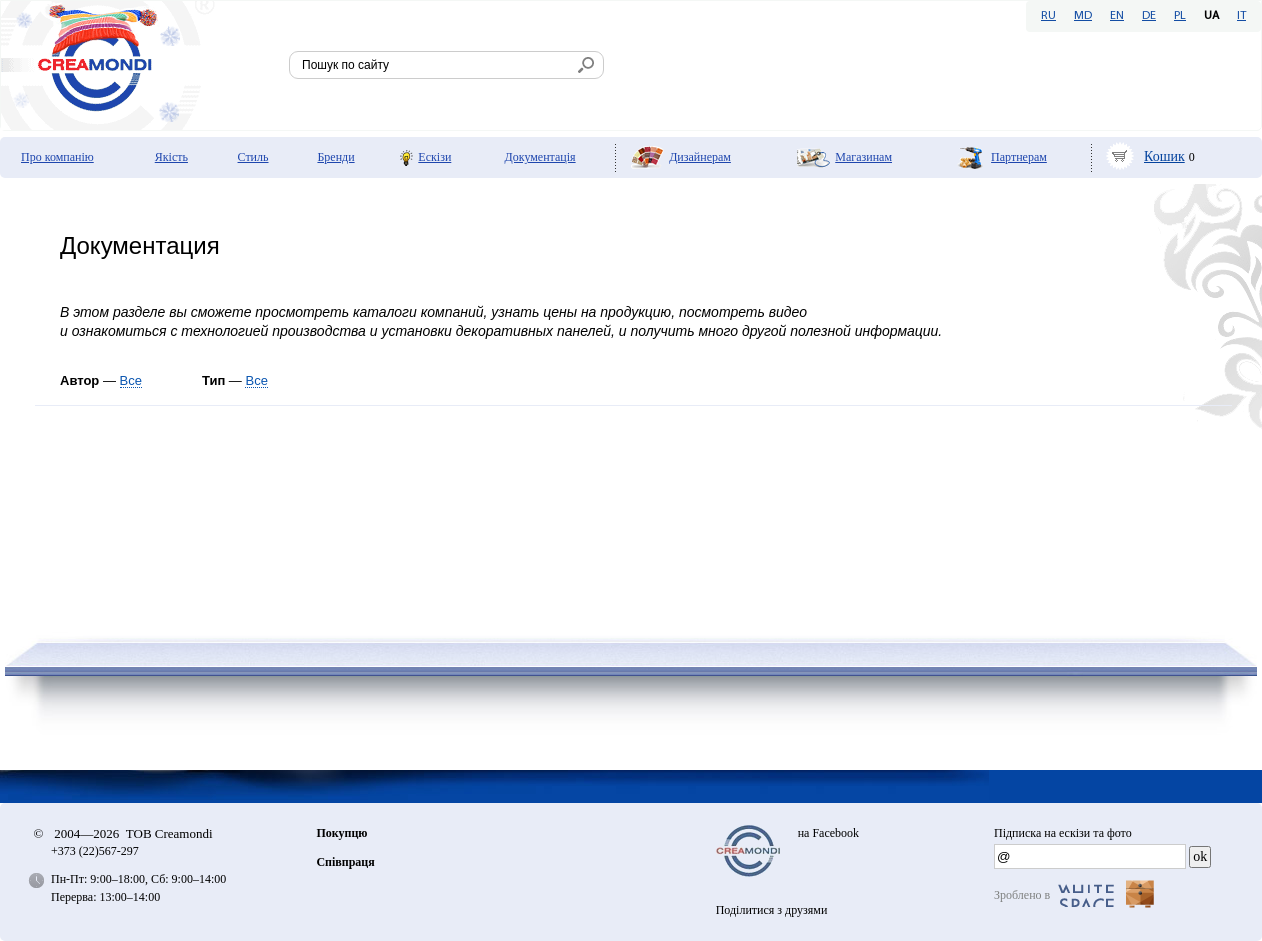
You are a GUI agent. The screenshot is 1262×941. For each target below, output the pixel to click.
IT (1241, 16)
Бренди (335, 157)
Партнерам (1019, 157)
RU (1048, 16)
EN (1117, 16)
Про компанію (57, 157)
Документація (540, 157)
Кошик (1164, 156)
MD (1083, 16)
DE (1149, 16)
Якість (171, 157)
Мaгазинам (863, 157)
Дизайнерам (700, 157)
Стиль (253, 157)
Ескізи (434, 157)
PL (1180, 16)
